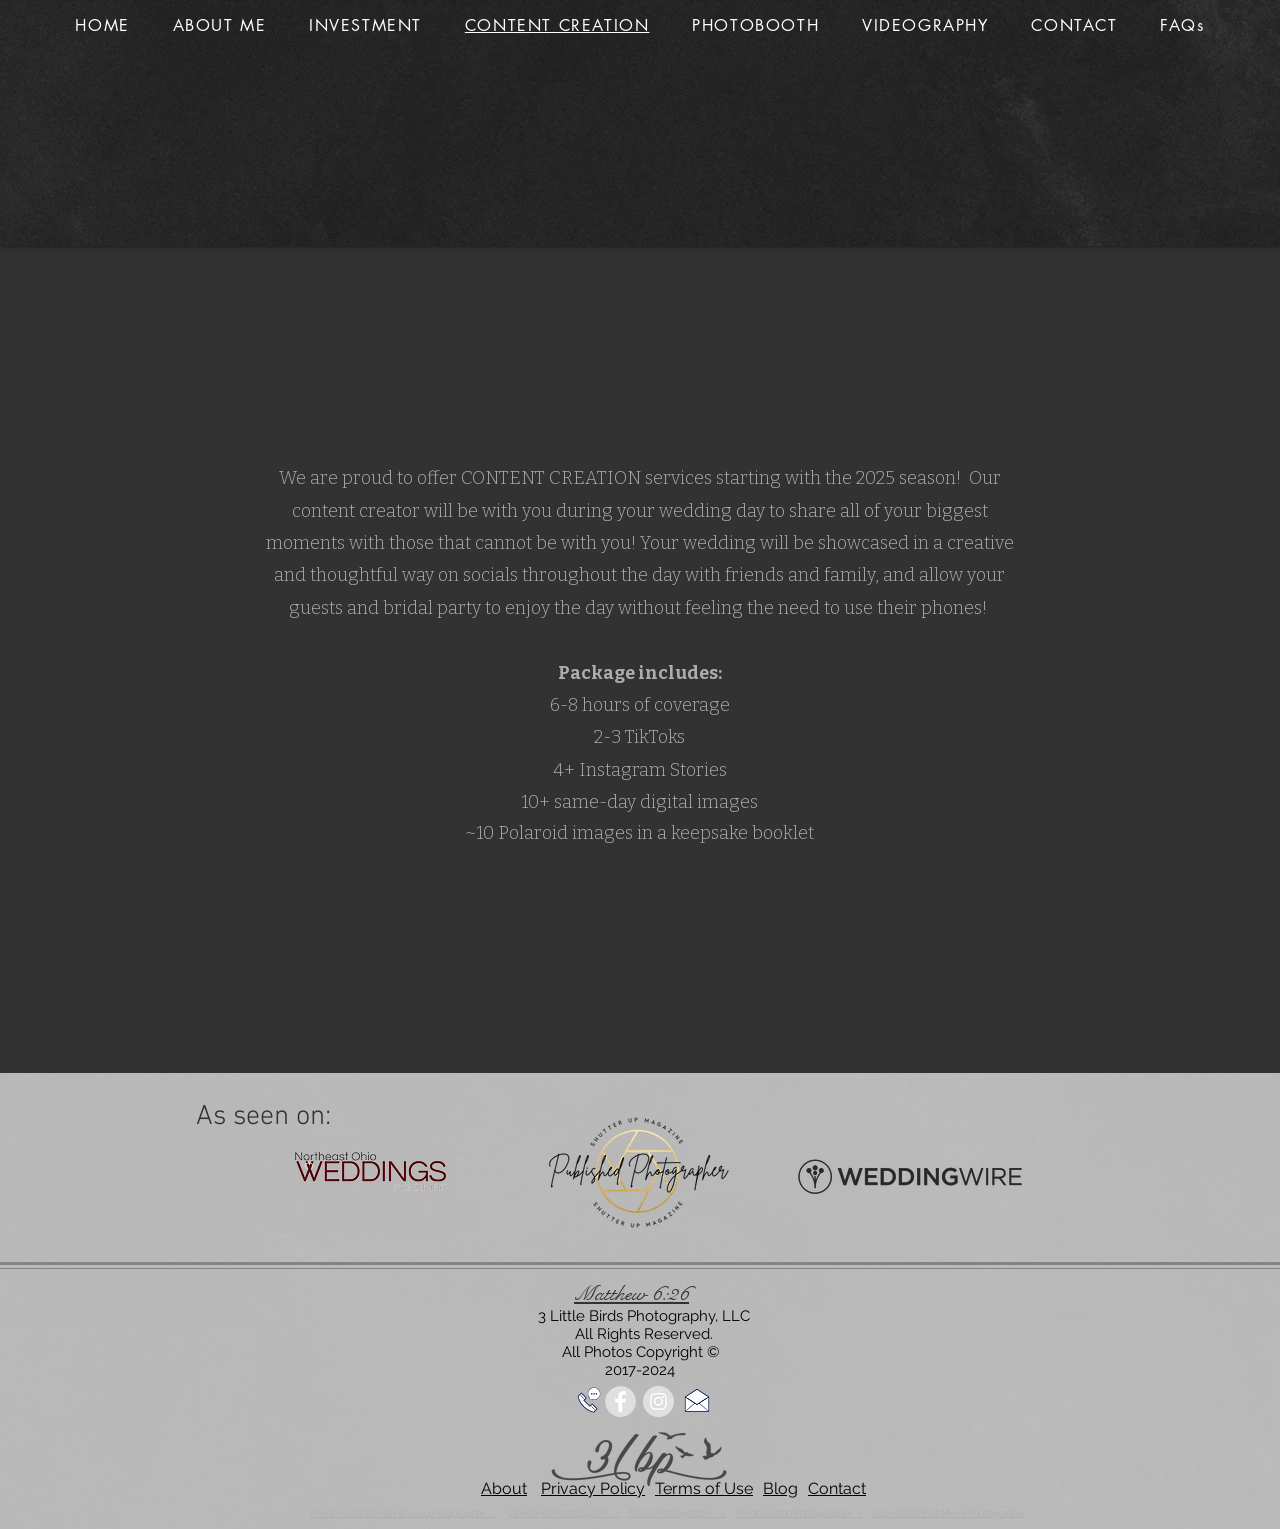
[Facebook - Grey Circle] (620, 1401)
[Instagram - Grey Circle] (658, 1401)
